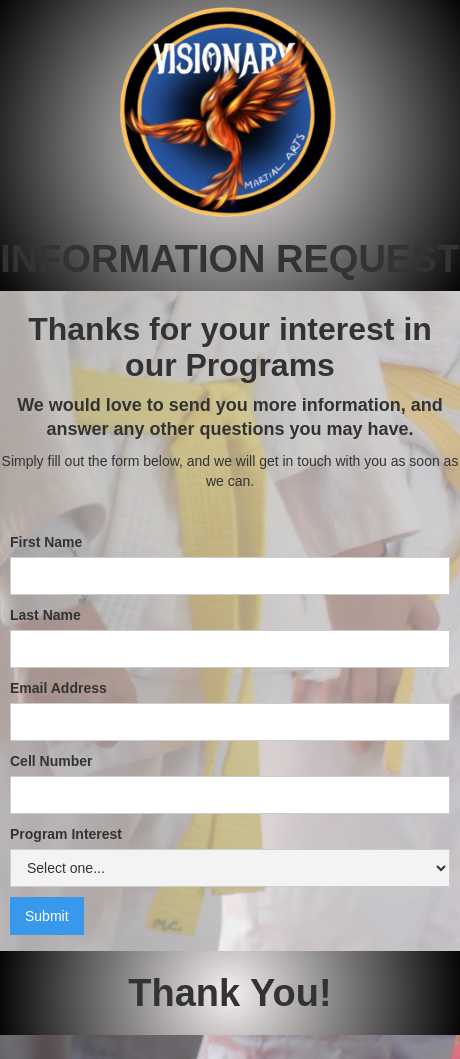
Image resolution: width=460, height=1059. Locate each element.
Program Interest (66, 834)
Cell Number (51, 761)
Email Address (58, 688)
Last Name (45, 615)
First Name (46, 542)
